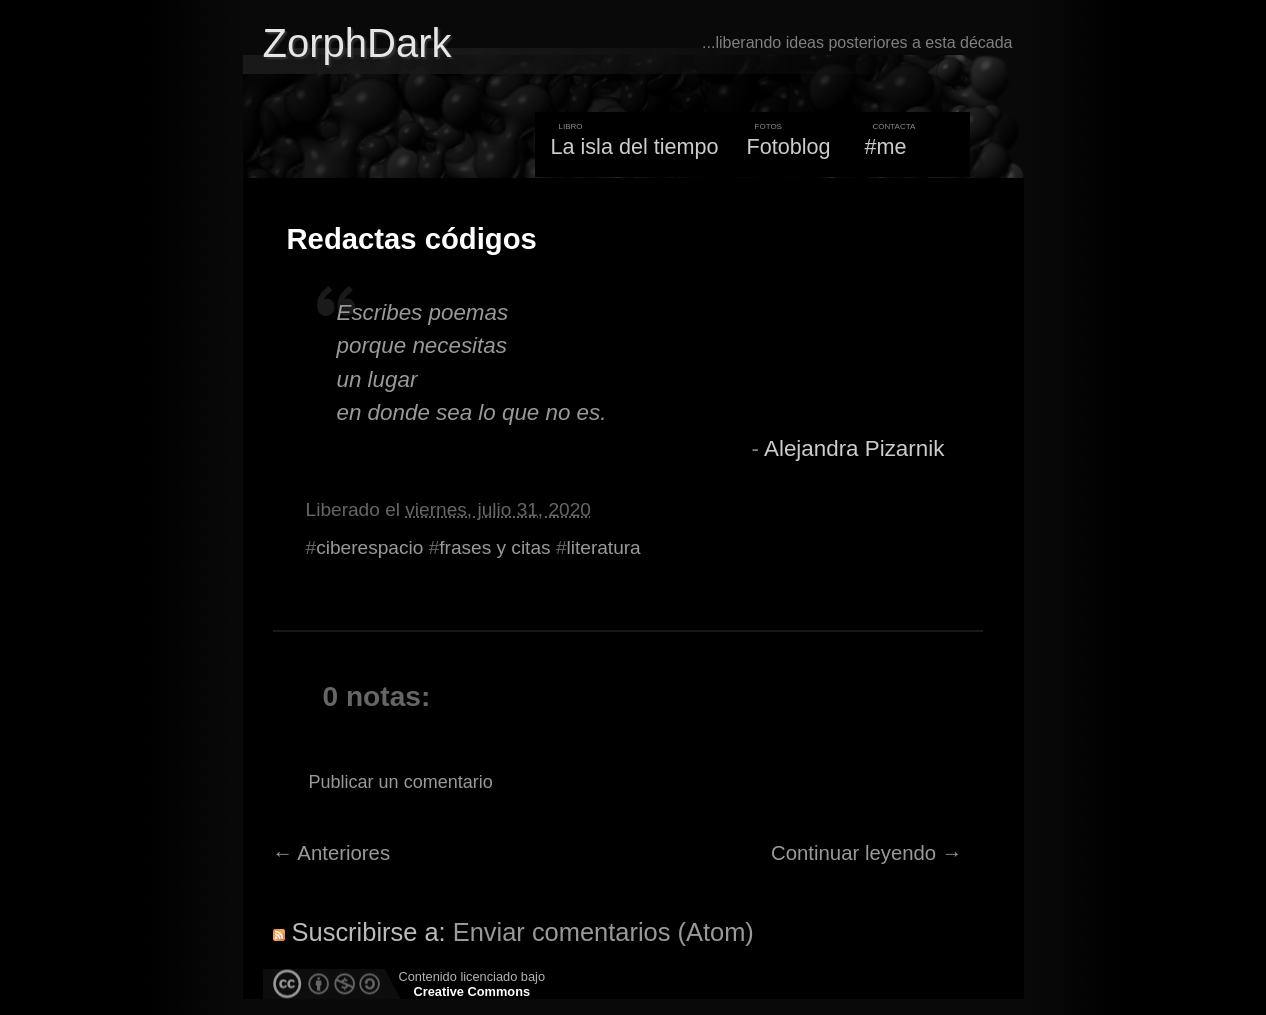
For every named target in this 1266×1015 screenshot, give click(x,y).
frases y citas (494, 547)
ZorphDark (357, 43)
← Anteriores (332, 853)
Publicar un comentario (401, 782)
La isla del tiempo (634, 146)
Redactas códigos (412, 239)
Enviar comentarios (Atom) (603, 932)
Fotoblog (789, 146)
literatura (604, 547)
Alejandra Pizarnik (854, 448)
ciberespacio (369, 547)
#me (886, 146)
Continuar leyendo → (866, 853)
